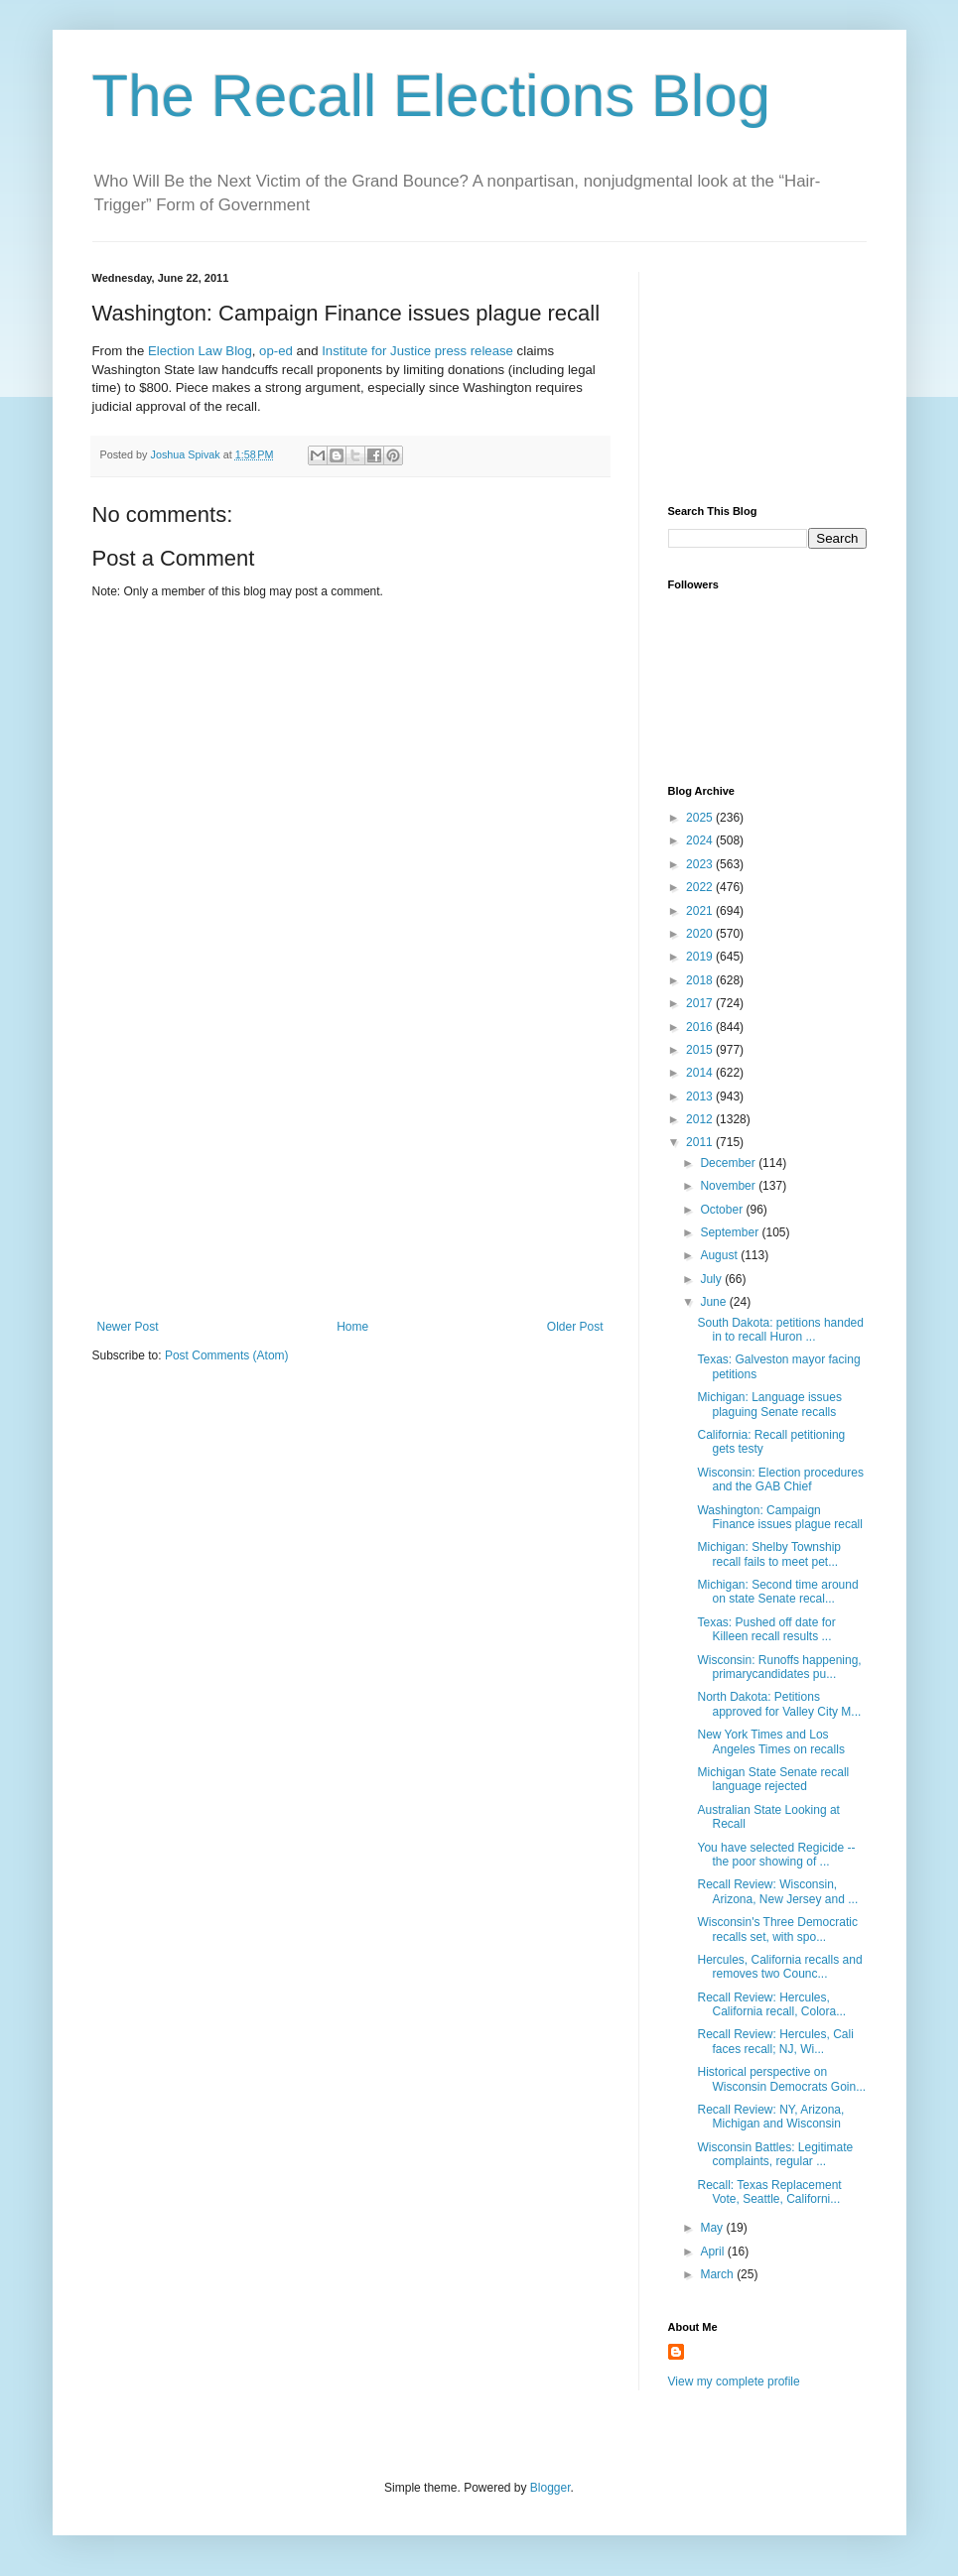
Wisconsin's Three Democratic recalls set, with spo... (777, 1929)
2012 (701, 1119)
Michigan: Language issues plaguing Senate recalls (769, 1404)
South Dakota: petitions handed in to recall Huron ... (780, 1330)
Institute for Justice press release (416, 350)
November (729, 1186)
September (730, 1232)
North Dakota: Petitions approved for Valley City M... (779, 1704)
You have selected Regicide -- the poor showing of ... (776, 1854)
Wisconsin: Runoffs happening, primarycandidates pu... (779, 1667)
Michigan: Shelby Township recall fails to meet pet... (769, 1554)
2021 (701, 911)
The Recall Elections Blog (431, 96)
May (713, 2228)
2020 (701, 934)
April (713, 2251)
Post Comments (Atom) (227, 1355)
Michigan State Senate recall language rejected (773, 1779)
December (729, 1163)
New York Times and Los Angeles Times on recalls (770, 1741)
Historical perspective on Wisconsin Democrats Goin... (781, 2079)
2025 (701, 818)
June (714, 1302)
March (718, 2274)
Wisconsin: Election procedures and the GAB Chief (780, 1479)
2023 (701, 864)
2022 (701, 887)
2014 (701, 1073)
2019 (701, 957)
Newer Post (128, 1327)
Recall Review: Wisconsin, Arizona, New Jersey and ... (777, 1891)
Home (352, 1327)
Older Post (575, 1327)
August (720, 1255)
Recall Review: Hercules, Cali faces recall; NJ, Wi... (775, 2041)
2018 (701, 980)
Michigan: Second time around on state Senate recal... (777, 1592)
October (723, 1210)
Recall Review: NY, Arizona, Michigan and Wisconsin (770, 2116)
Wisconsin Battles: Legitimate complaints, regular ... (775, 2154)
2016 (701, 1027)
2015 (701, 1050)
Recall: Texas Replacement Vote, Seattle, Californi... (769, 2192)
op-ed (276, 350)
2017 (701, 1003)
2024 (701, 840)
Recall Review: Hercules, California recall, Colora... (771, 2004)
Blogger (550, 2488)
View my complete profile (734, 2381)
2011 (701, 1142)
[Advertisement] (350, 1171)
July (712, 1279)
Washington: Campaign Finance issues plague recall (779, 1517)
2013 (701, 1096)
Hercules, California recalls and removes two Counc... (779, 1967)
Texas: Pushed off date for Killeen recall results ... (766, 1629)
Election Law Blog (200, 350)
